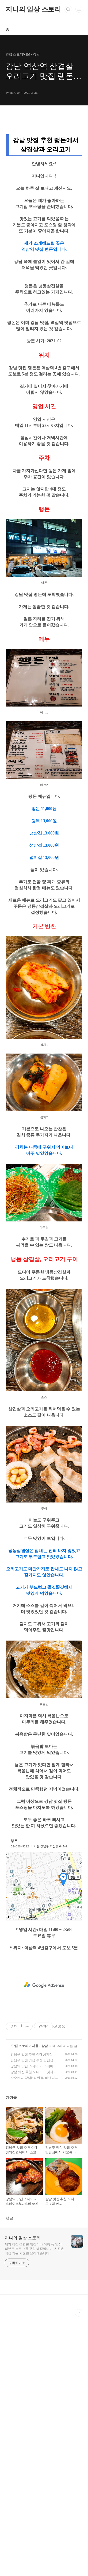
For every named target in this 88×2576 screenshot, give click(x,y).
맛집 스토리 (20, 2303)
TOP (78, 2570)
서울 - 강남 (40, 2303)
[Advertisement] (44, 179)
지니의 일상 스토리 (33, 9)
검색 (68, 9)
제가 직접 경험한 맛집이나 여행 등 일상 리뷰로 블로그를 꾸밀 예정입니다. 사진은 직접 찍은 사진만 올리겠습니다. (34, 2506)
